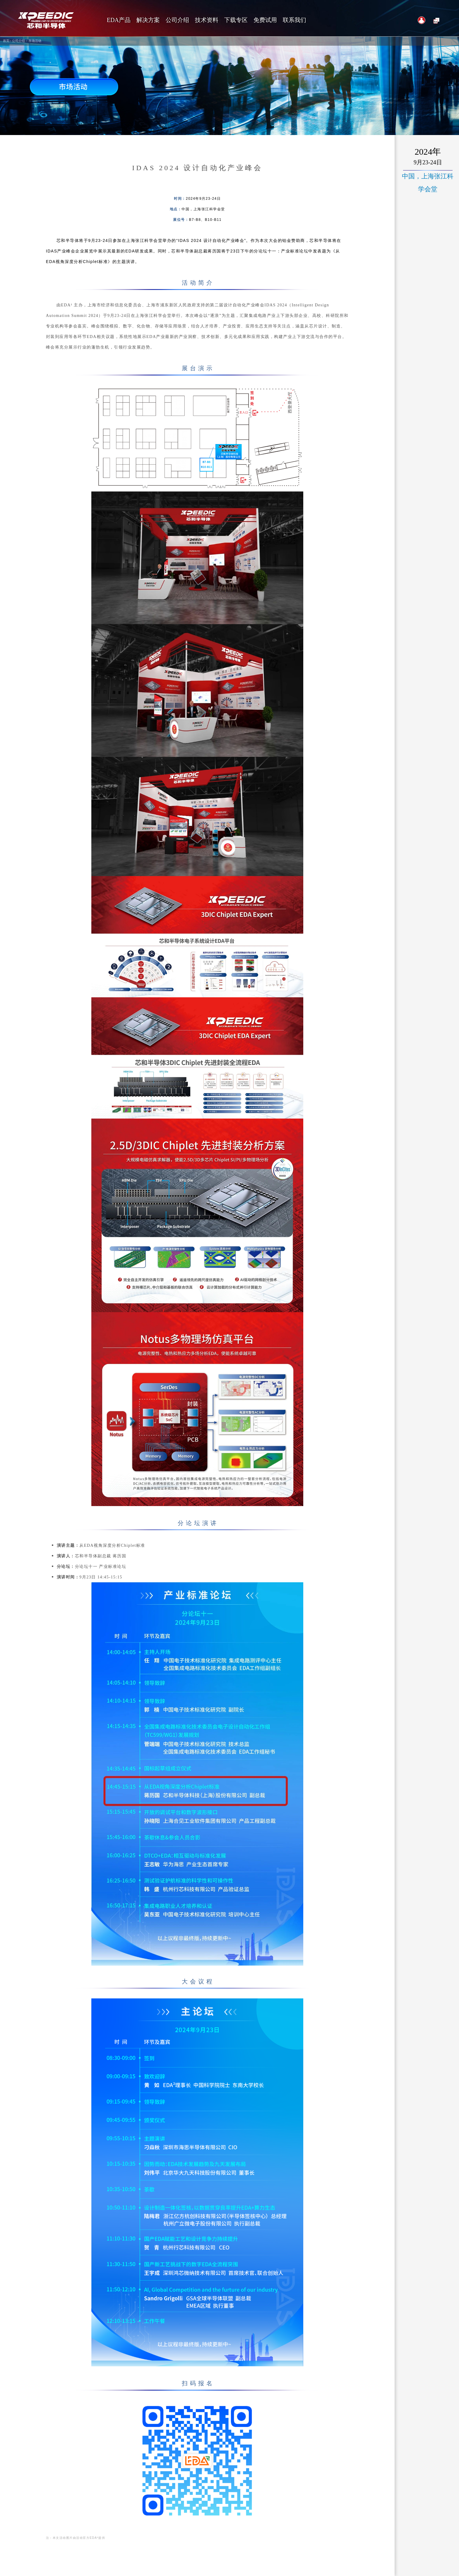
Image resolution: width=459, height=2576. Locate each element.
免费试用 (265, 20)
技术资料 (206, 20)
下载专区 (236, 20)
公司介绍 (18, 41)
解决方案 (148, 20)
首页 (6, 41)
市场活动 (34, 41)
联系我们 (294, 20)
